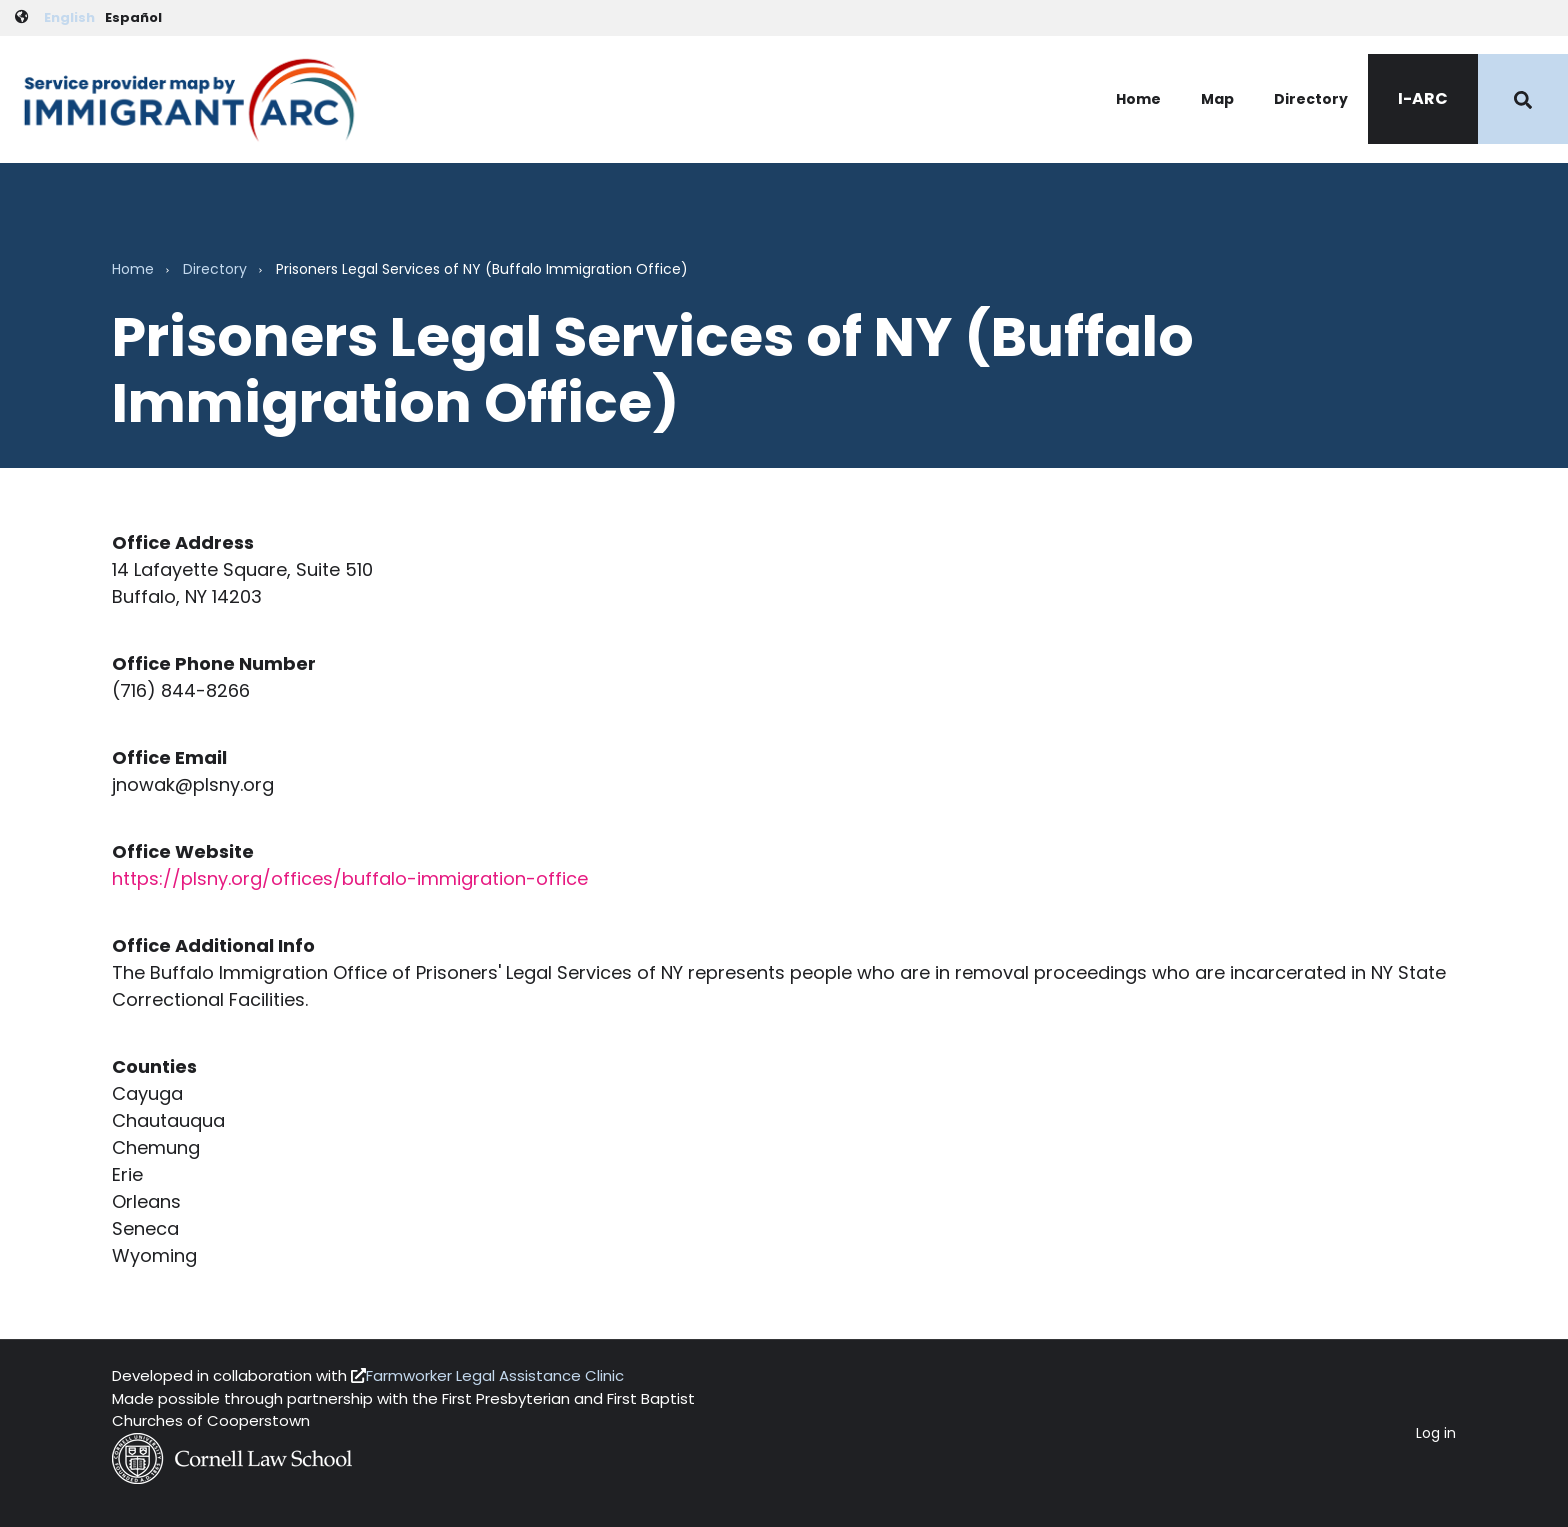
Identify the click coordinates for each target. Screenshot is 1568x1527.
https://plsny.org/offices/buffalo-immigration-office (350, 878)
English (69, 17)
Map (1217, 99)
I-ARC (1423, 98)
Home (1138, 99)
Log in (1436, 1433)
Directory (1311, 99)
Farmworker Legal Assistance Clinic (495, 1375)
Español (133, 17)
